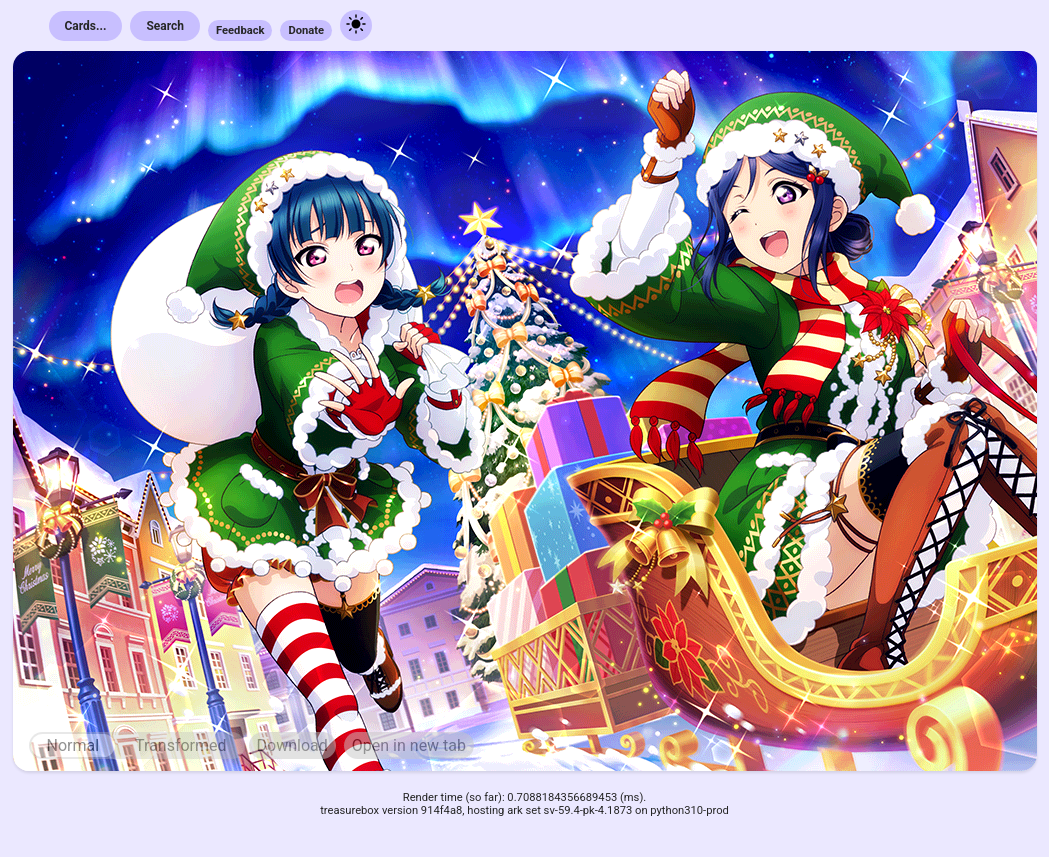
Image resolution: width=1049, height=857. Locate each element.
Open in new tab (409, 745)
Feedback (240, 30)
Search (165, 26)
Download (292, 745)
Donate (306, 30)
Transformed (181, 745)
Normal (73, 745)
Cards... (86, 26)
